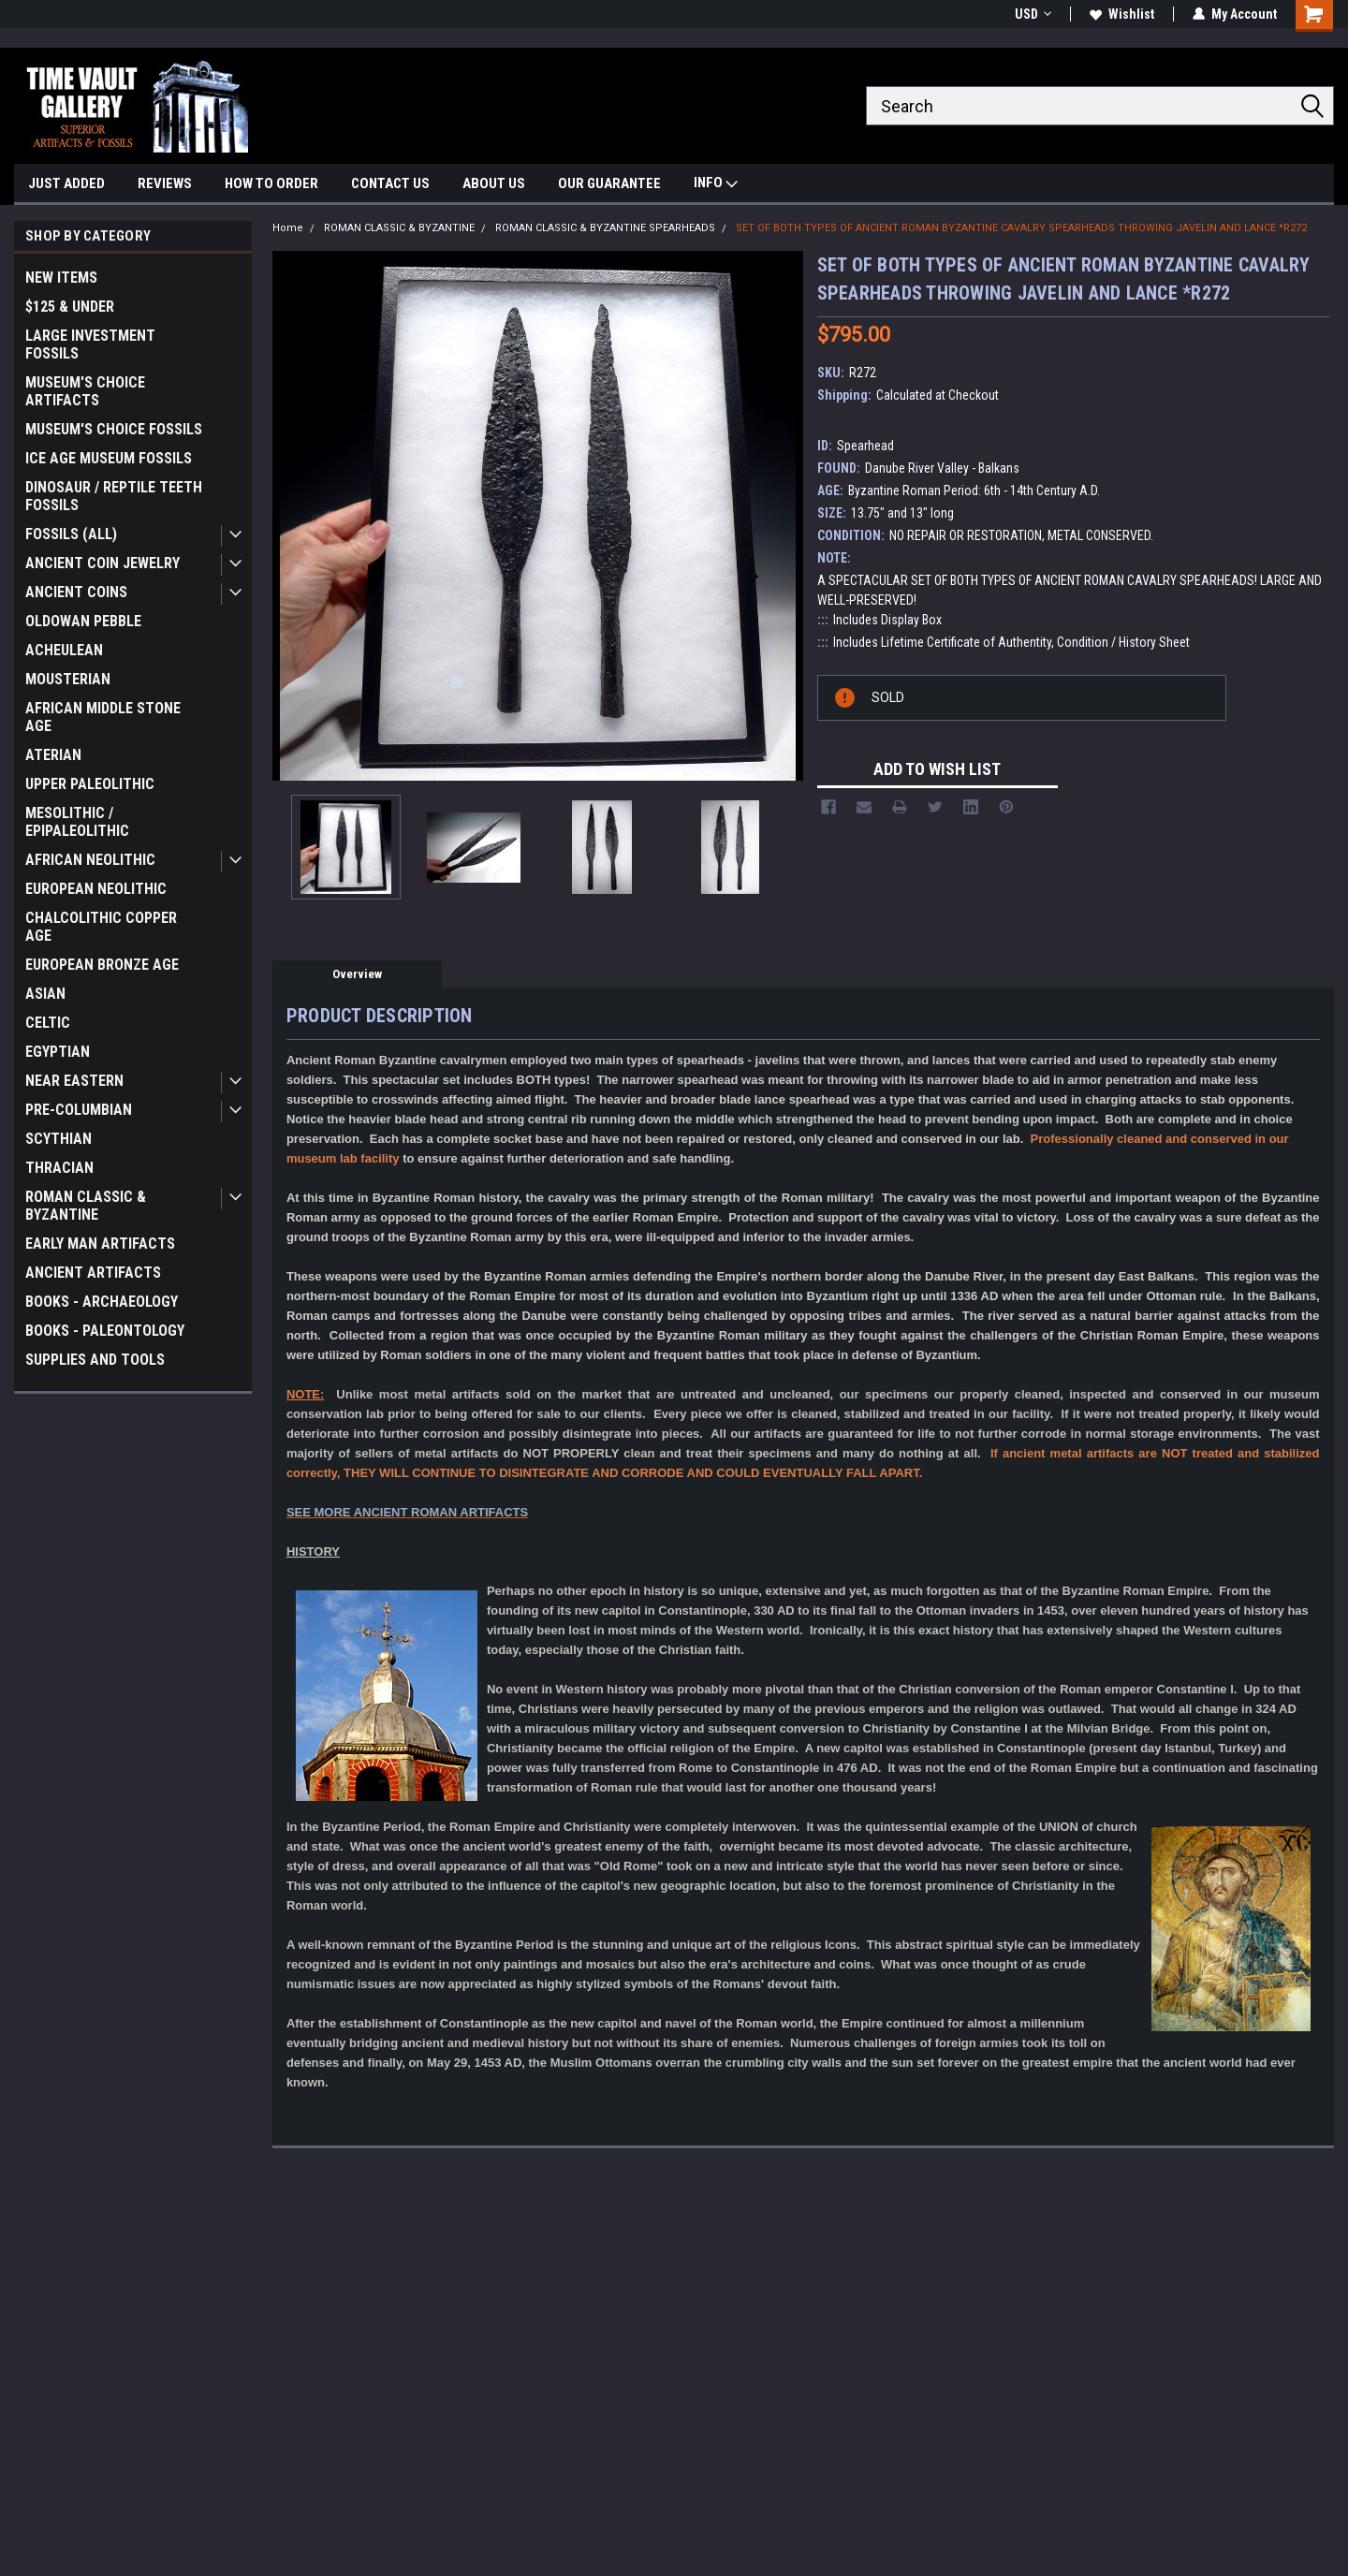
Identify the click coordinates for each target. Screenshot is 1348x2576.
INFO (716, 185)
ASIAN (45, 994)
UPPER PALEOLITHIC (89, 784)
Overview (357, 974)
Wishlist (1122, 14)
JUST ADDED (66, 183)
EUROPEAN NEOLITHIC (96, 889)
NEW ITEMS (61, 277)
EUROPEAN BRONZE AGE (102, 964)
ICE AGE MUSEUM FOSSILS (108, 458)
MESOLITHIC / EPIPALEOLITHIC (77, 822)
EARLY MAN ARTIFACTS (100, 1243)
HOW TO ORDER (271, 183)
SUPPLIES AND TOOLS (95, 1359)
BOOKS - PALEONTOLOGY (104, 1330)
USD (1033, 14)
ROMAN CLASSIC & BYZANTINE (85, 1205)
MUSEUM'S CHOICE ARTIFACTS (85, 391)
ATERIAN (53, 755)
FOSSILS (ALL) (71, 534)
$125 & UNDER (69, 306)
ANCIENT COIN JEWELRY (102, 563)
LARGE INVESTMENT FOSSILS (90, 344)
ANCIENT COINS (76, 592)
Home (287, 228)
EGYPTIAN (57, 1052)
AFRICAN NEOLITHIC (90, 860)
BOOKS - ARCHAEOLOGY (101, 1301)
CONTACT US (390, 183)
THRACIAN (59, 1168)
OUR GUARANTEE (609, 183)
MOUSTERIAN (67, 679)
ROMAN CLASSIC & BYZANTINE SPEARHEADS (605, 228)
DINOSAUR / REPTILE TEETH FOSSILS (113, 496)
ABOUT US (493, 183)
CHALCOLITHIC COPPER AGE (101, 926)
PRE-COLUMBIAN (78, 1110)
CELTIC (47, 1023)
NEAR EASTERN (74, 1081)
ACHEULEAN (64, 650)
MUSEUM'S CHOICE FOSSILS (113, 429)
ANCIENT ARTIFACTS (93, 1272)
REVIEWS (165, 183)
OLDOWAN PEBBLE (83, 621)
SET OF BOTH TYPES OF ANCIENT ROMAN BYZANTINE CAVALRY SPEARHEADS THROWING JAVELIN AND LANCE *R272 (1021, 228)
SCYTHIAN (58, 1139)
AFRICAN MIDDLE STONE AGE (103, 717)
